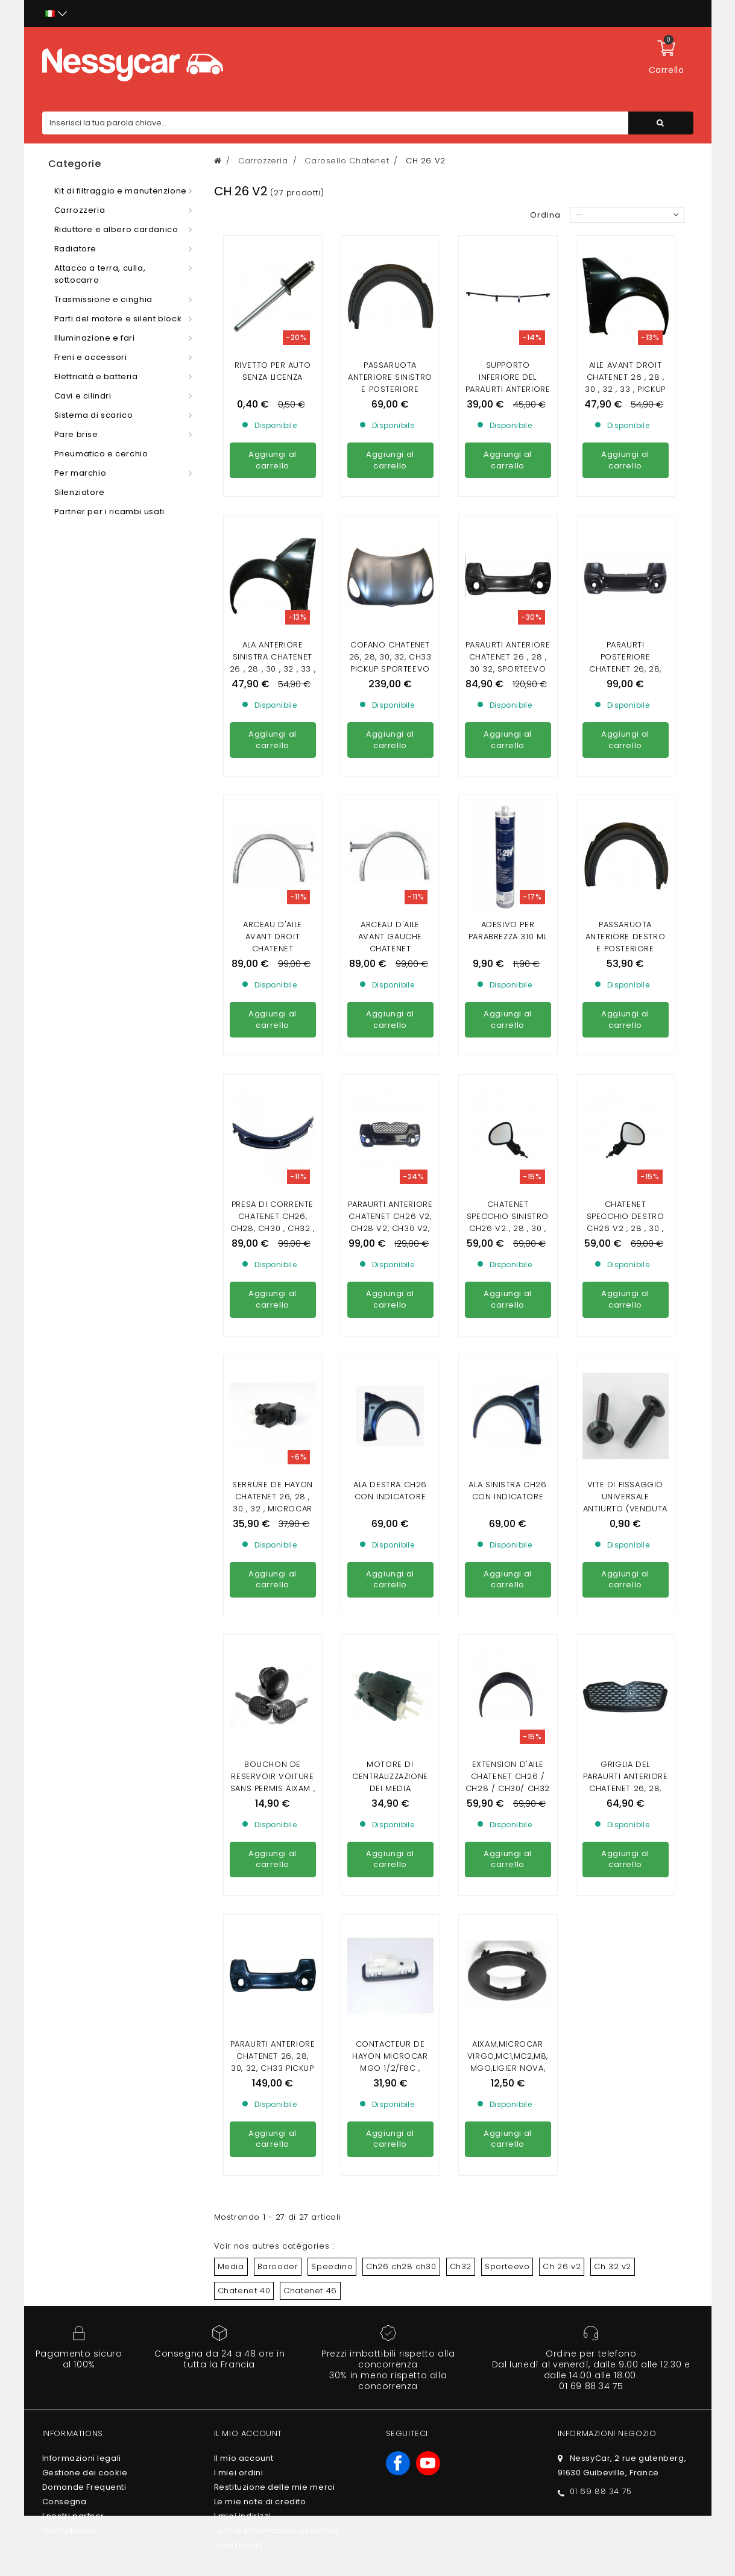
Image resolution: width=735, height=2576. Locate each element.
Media (231, 1827)
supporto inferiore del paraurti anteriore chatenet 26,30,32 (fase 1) (507, 389)
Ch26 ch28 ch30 (401, 1827)
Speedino (332, 1827)
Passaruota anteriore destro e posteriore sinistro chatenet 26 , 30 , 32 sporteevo (625, 845)
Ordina (545, 215)
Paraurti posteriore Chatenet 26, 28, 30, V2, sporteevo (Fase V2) (625, 669)
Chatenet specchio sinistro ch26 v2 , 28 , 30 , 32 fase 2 (508, 1112)
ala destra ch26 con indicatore (390, 1271)
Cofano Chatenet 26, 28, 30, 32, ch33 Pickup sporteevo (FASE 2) (390, 663)
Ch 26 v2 (562, 1827)
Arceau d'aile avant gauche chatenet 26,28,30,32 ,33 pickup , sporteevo (390, 839)
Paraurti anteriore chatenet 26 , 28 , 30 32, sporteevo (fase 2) (507, 663)
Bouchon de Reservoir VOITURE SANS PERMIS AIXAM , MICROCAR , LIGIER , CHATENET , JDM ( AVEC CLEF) (272, 1465)
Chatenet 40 (244, 1851)
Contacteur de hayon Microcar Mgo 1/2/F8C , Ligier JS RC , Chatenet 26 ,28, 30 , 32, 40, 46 (389, 1635)
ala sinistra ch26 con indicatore (507, 1271)
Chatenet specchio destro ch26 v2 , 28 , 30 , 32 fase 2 (625, 1112)
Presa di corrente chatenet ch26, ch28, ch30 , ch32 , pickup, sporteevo (272, 1112)
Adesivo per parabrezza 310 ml (507, 821)
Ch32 (461, 1827)
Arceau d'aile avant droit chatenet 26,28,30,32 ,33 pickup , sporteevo (273, 948)
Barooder (277, 1827)
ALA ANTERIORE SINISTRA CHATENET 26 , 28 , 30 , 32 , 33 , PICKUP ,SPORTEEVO (272, 663)
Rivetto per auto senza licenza (273, 371)
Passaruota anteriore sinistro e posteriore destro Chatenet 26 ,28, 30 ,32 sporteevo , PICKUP (390, 395)
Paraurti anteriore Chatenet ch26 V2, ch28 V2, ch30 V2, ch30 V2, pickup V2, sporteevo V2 (390, 1118)
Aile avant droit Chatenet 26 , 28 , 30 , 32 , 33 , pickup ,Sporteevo (625, 383)
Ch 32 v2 (612, 1827)
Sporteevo (507, 1827)
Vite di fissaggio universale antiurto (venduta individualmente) (625, 1283)
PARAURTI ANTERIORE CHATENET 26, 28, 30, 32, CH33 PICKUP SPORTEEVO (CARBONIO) (272, 1629)
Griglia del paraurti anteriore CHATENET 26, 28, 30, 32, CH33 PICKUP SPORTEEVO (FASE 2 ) (625, 1465)
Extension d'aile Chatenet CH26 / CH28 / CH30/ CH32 (507, 1447)
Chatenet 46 (310, 1851)
